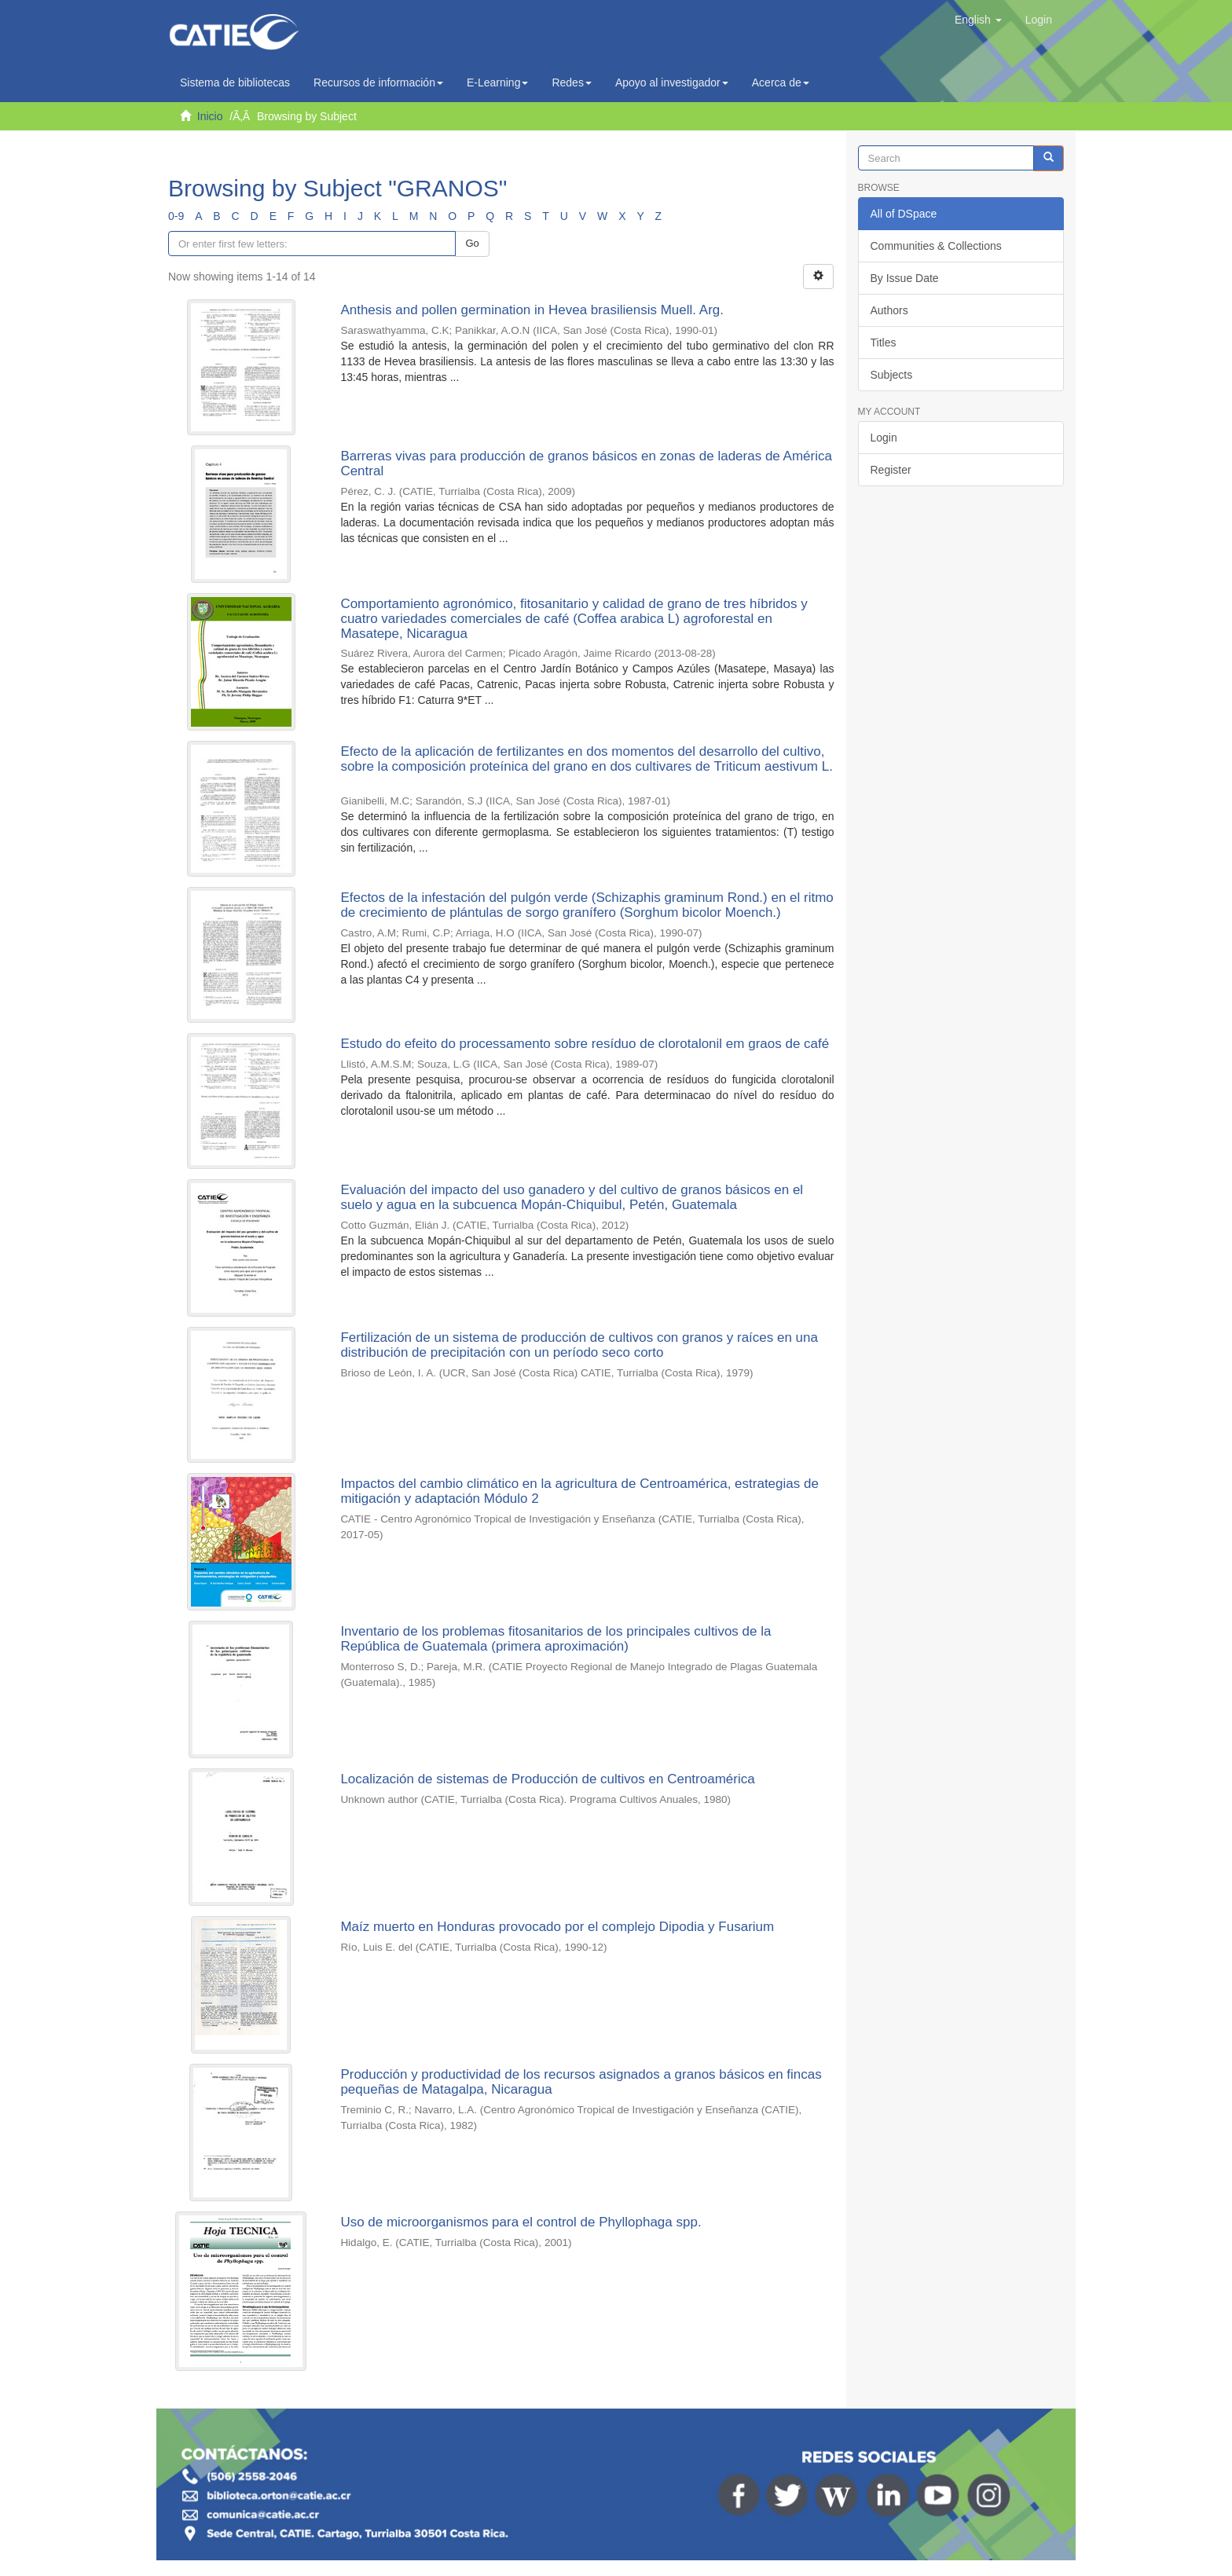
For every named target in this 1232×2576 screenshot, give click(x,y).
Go (471, 243)
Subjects (892, 374)
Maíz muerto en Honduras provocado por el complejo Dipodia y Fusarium (557, 1926)
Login (884, 437)
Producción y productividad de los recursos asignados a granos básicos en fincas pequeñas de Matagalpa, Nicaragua (580, 2082)
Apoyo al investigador (671, 82)
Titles (883, 342)
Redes (571, 82)
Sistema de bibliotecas (235, 82)
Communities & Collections (936, 246)
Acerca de (780, 82)
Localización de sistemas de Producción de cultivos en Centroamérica (547, 1779)
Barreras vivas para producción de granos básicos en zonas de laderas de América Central (586, 463)
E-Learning (498, 82)
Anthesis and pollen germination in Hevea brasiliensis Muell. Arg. (532, 309)
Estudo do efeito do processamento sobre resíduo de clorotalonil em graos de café (584, 1043)
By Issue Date (905, 278)
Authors (889, 310)
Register (891, 470)
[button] (978, 19)
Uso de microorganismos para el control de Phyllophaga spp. (520, 2222)
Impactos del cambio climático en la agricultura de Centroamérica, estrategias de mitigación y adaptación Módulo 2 (579, 1491)
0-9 (176, 216)
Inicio (210, 116)
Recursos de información (378, 82)
